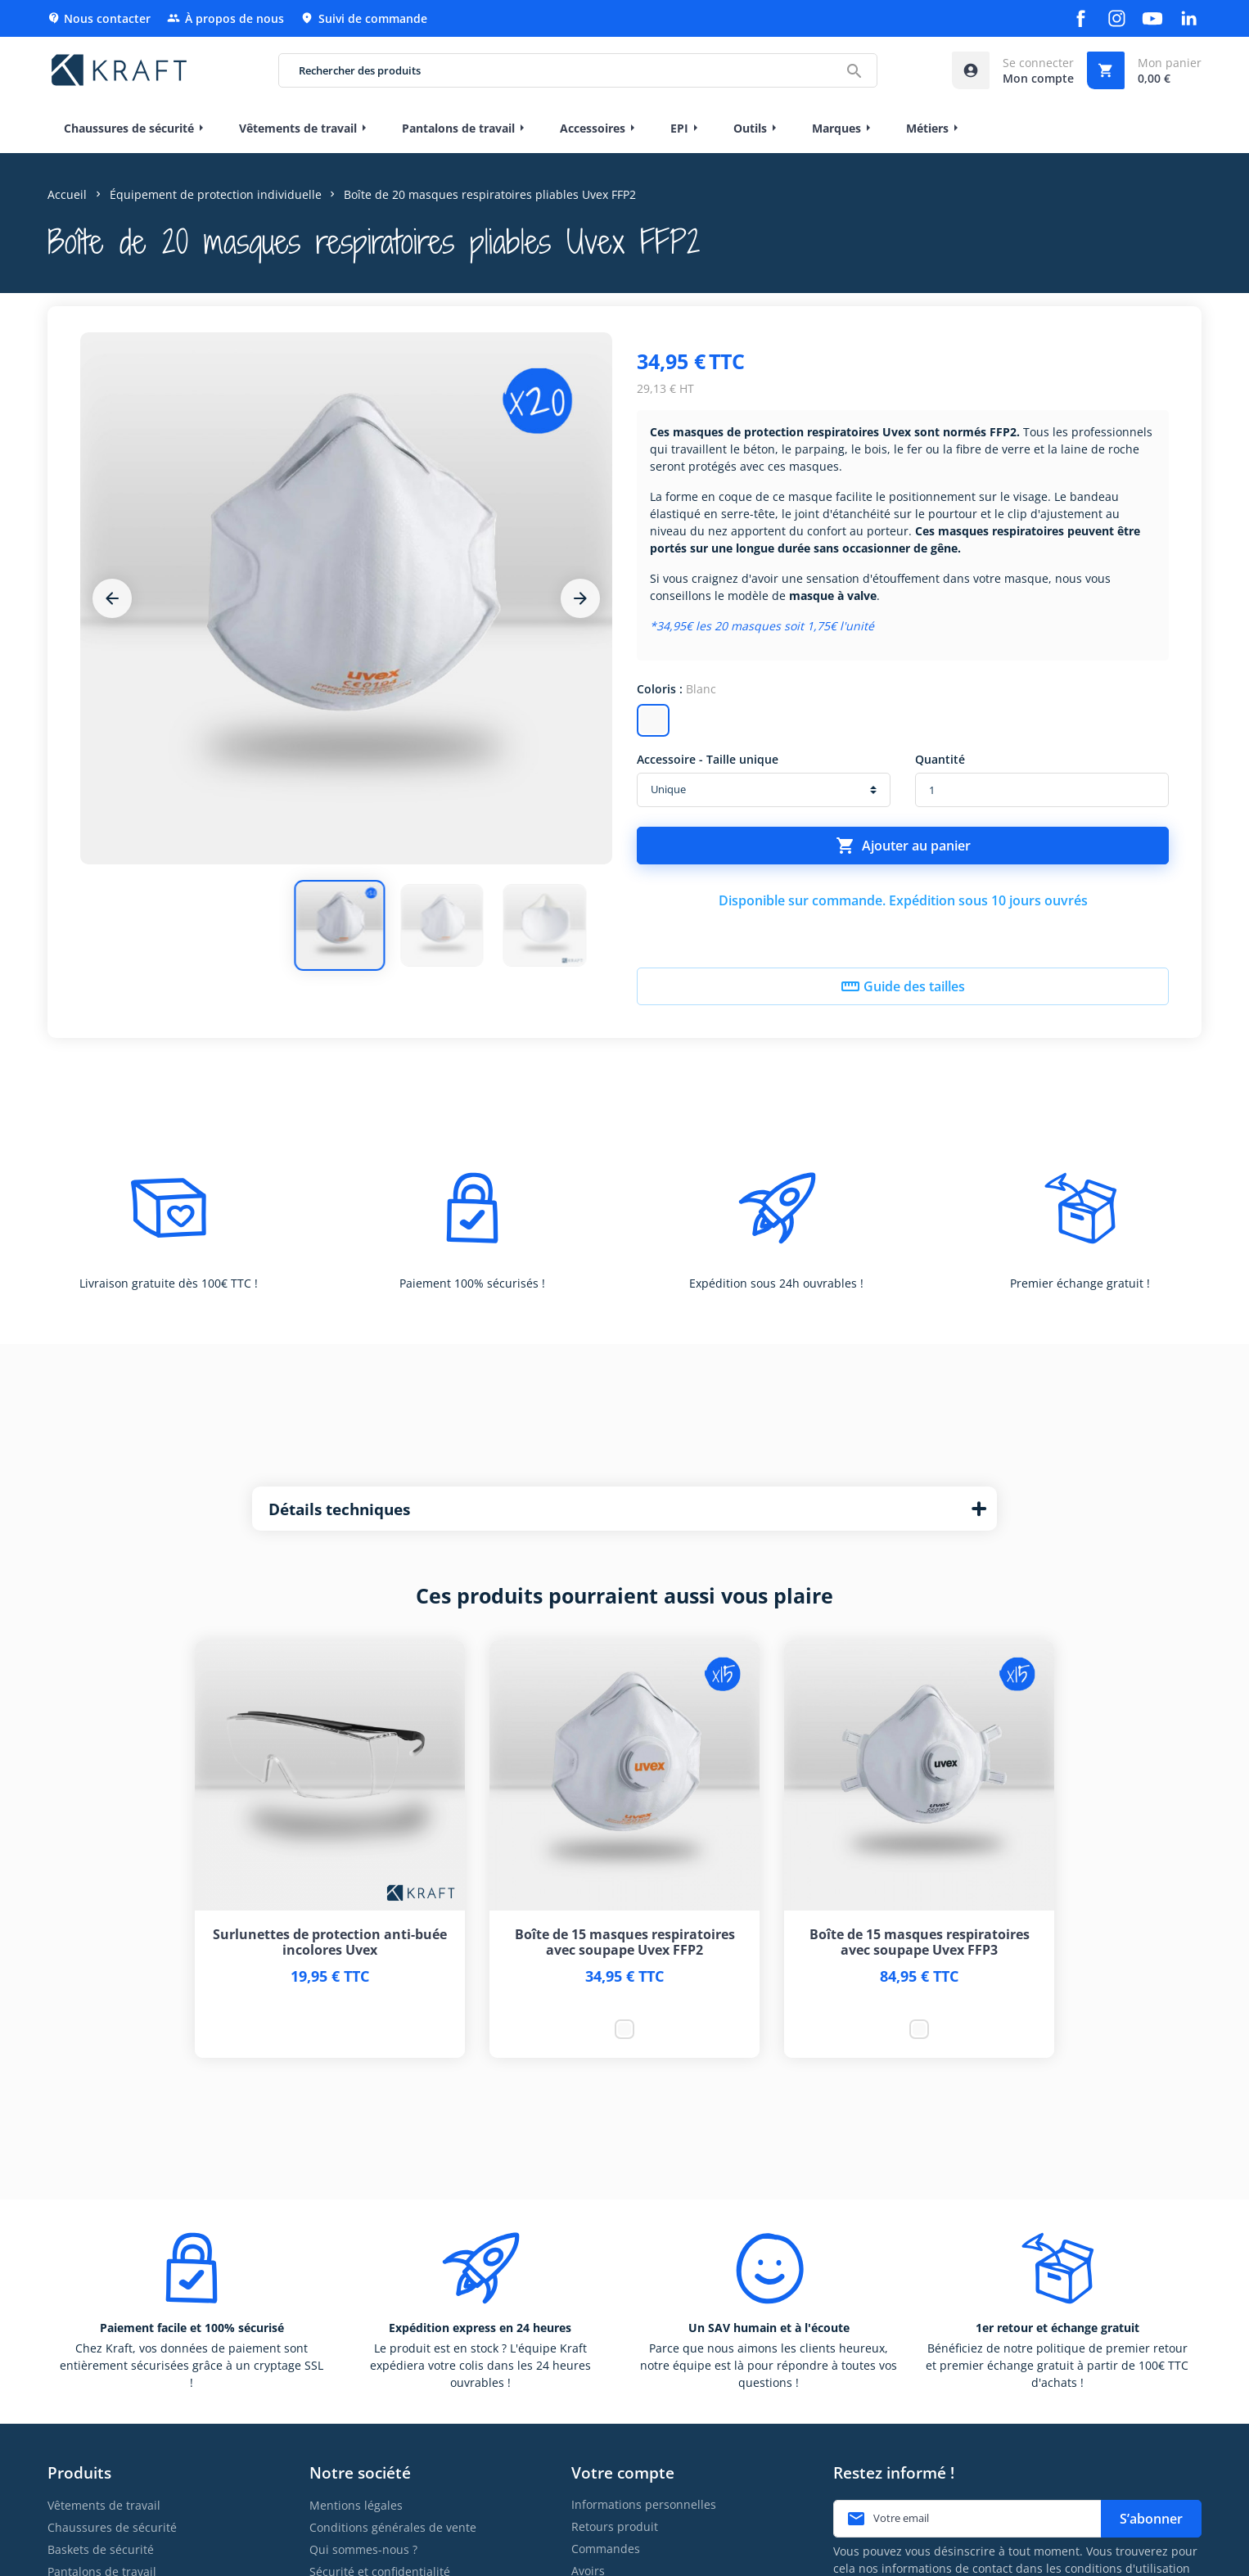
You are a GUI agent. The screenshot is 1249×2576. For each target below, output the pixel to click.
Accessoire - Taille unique (707, 759)
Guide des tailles (903, 986)
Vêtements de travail (103, 2505)
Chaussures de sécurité (112, 2527)
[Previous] (112, 598)
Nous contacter (99, 18)
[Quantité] (1042, 790)
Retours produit (614, 2526)
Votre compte (622, 2472)
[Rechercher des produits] (577, 70)
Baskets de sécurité (100, 2549)
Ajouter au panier (903, 845)
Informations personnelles (643, 2504)
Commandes (605, 2548)
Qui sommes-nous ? (363, 2549)
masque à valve (833, 595)
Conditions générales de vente (392, 2527)
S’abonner (1151, 2519)
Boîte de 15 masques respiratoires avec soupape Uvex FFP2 (625, 1942)
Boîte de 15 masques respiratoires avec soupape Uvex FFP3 (919, 1942)
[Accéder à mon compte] (1013, 70)
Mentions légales (356, 2505)
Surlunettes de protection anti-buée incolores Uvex (330, 1942)
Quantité (940, 759)
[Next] (580, 598)
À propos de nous (225, 18)
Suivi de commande (363, 18)
